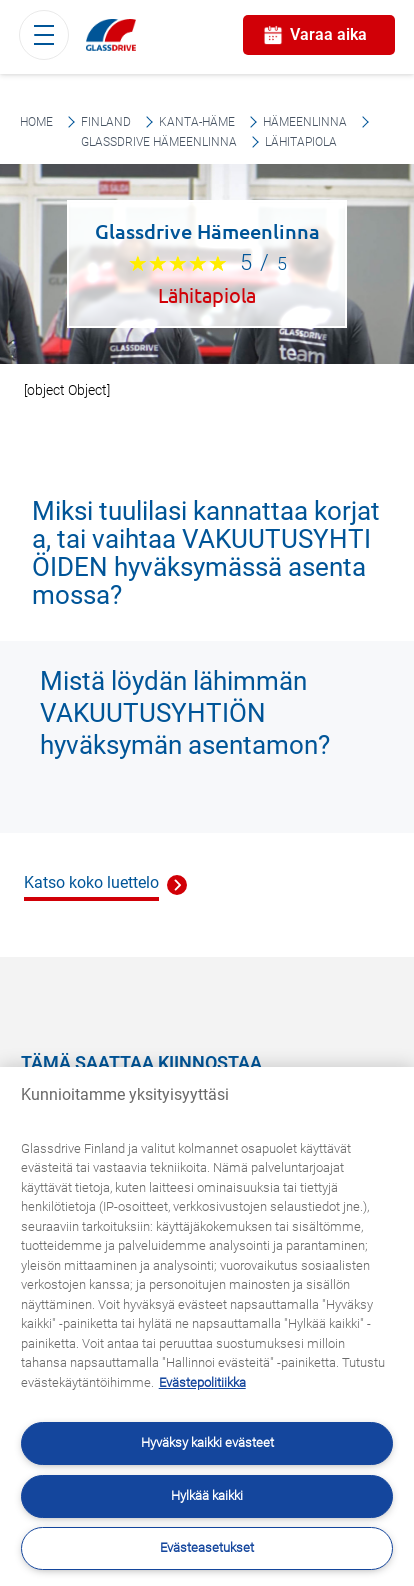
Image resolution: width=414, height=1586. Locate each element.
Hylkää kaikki (207, 1495)
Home (36, 122)
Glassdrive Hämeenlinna (159, 142)
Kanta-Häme (197, 122)
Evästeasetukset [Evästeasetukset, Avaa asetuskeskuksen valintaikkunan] (207, 1547)
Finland (106, 122)
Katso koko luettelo (91, 882)
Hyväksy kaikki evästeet (207, 1442)
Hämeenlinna (305, 122)
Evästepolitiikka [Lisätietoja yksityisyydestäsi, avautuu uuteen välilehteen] (202, 1382)
